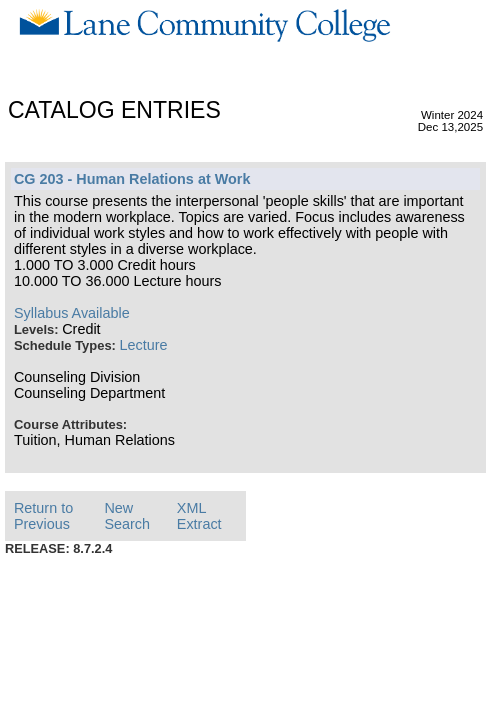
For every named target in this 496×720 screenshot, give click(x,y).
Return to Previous (43, 516)
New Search (127, 516)
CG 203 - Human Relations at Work (132, 179)
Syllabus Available (72, 313)
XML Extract (199, 516)
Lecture (144, 345)
